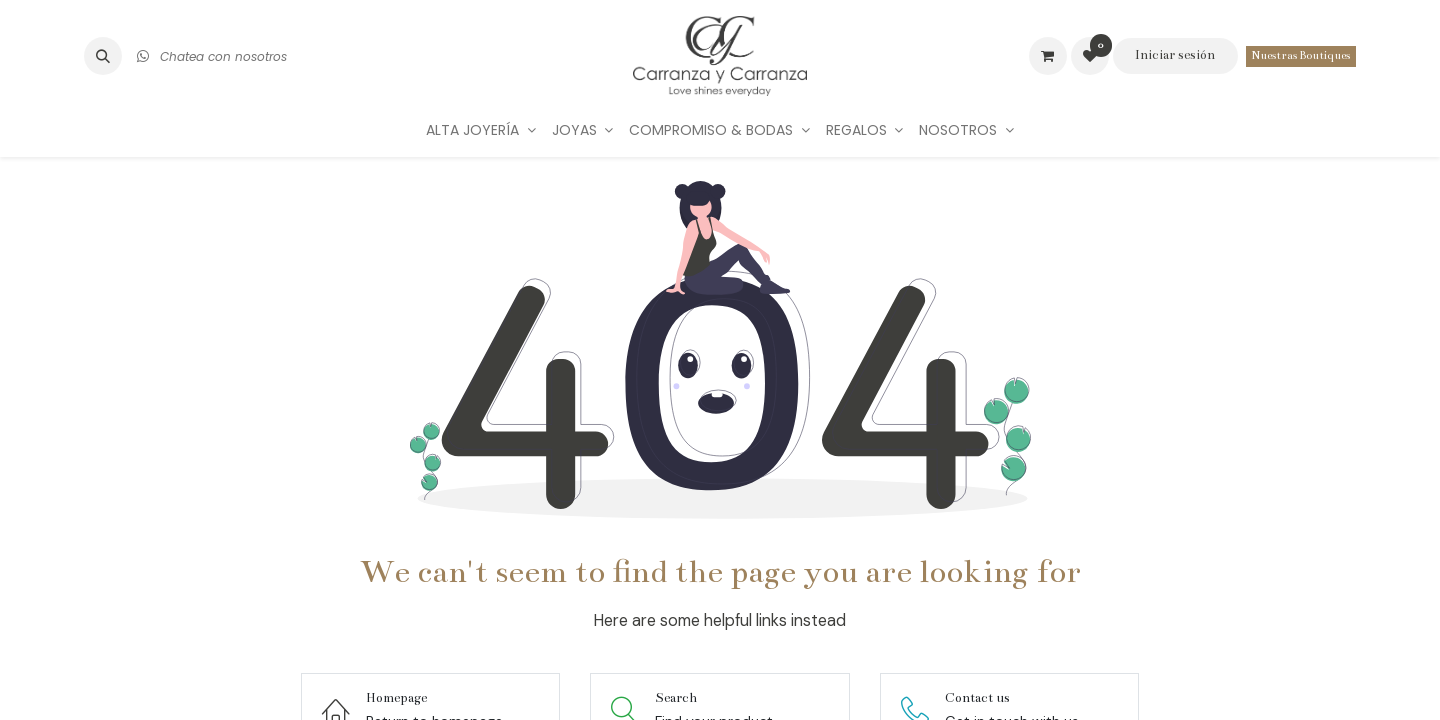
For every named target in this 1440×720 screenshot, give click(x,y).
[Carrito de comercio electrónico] (1048, 56)
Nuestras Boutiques (1301, 55)
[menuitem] (481, 130)
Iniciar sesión (1175, 55)
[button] (103, 56)
